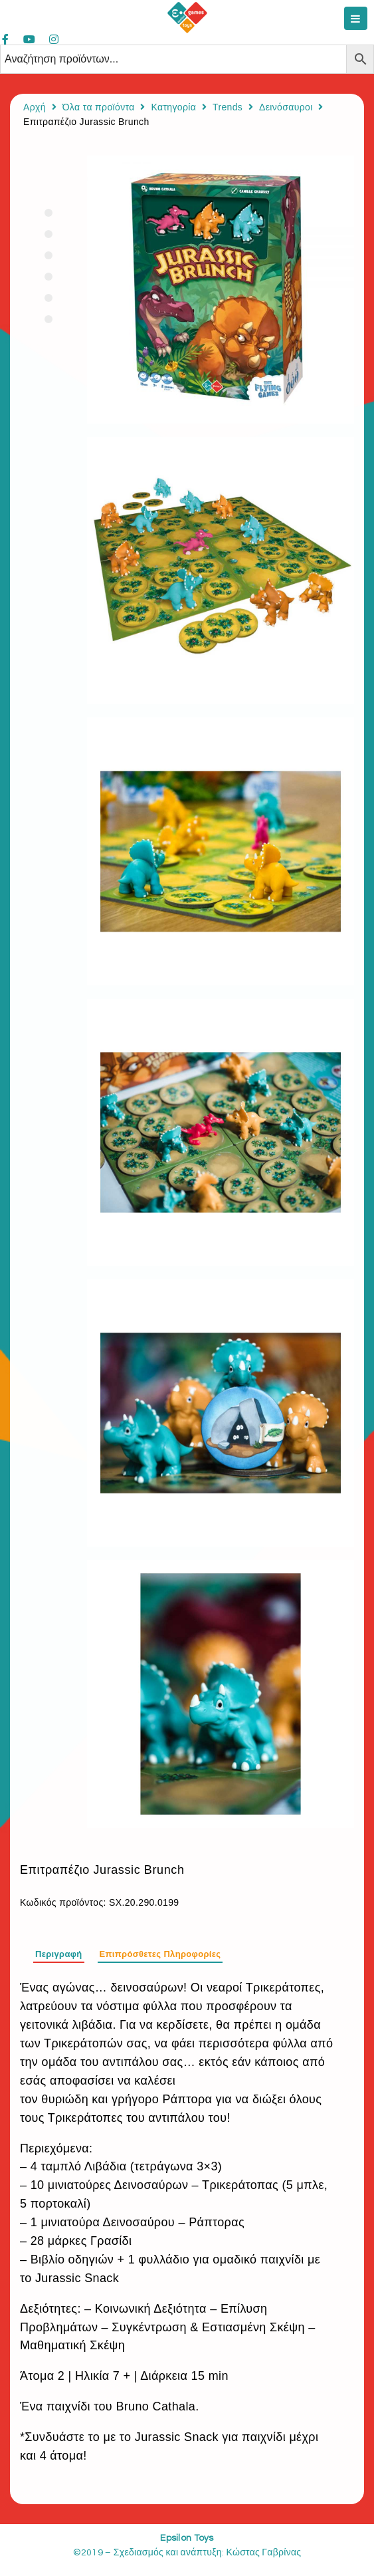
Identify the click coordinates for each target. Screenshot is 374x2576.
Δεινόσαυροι (286, 107)
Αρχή (34, 107)
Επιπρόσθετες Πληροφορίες (160, 1954)
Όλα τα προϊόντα (98, 107)
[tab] (59, 1952)
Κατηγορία (173, 107)
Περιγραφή (58, 1954)
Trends (227, 107)
